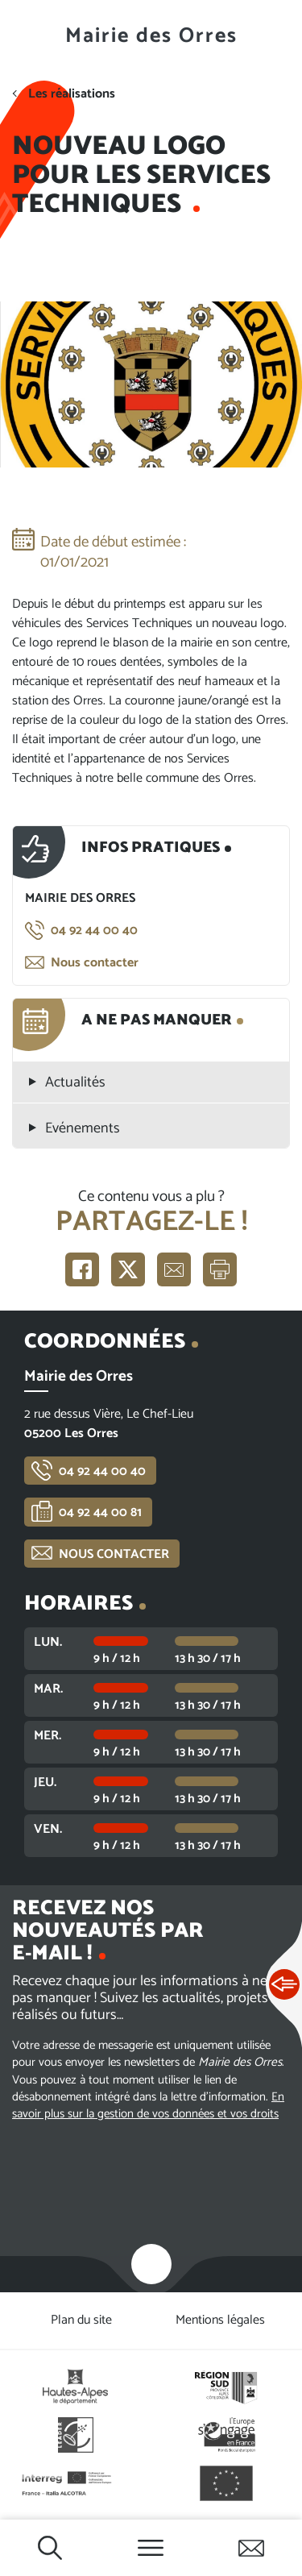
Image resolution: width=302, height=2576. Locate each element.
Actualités (75, 1083)
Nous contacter (95, 963)
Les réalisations (71, 94)
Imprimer (220, 1269)
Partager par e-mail (174, 1269)
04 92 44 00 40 (94, 930)
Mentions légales (220, 2320)
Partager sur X (128, 1269)
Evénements (82, 1129)
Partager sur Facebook (82, 1269)
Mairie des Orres (151, 35)
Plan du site (81, 2320)
